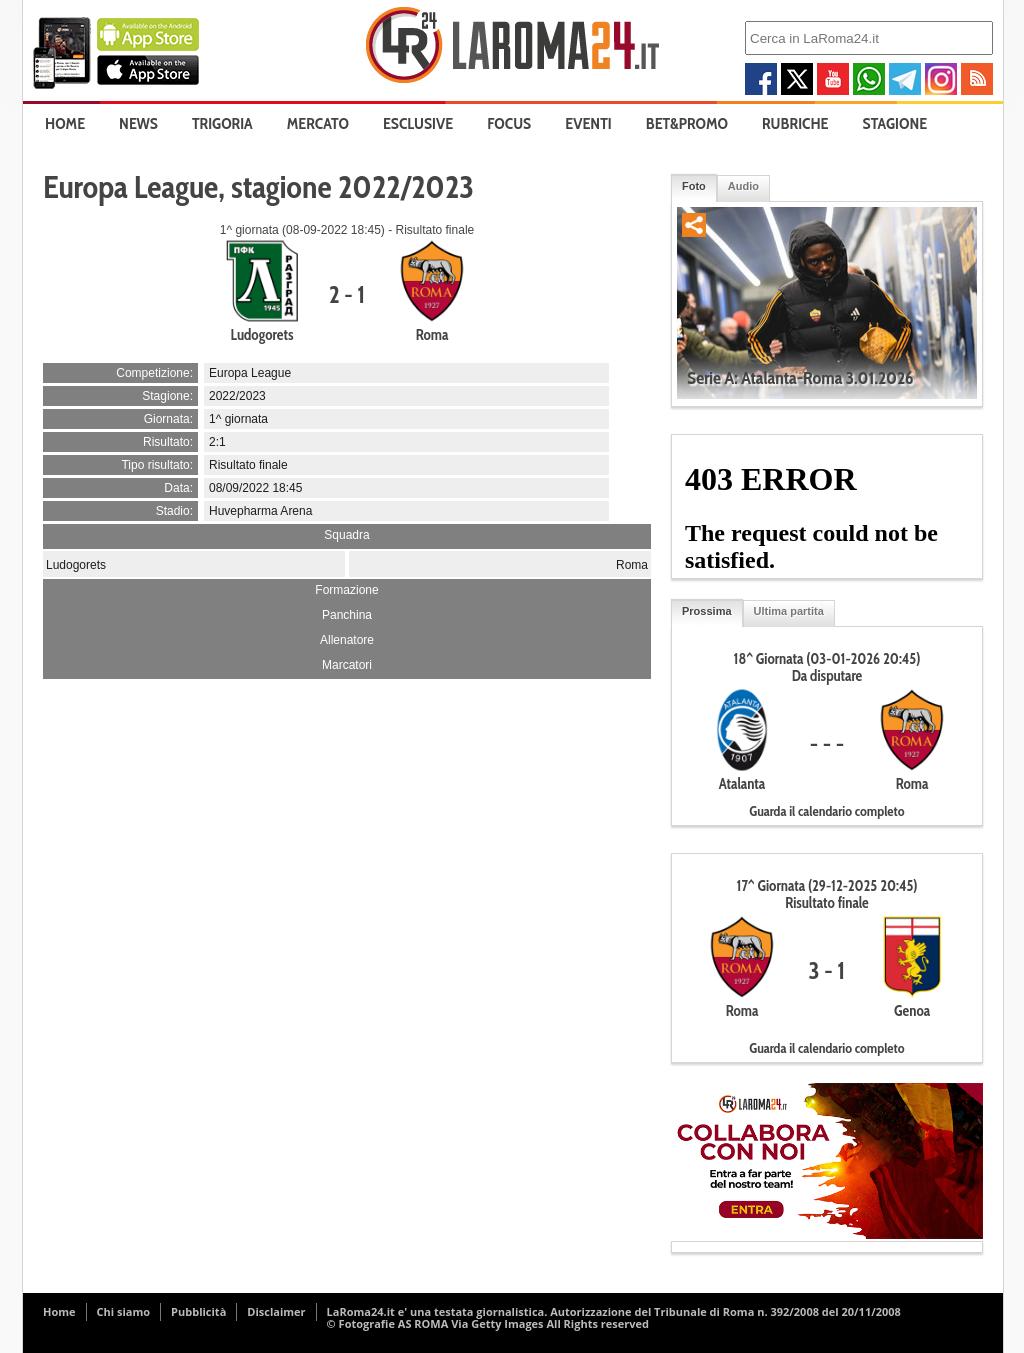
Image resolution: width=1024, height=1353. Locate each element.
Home (65, 123)
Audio (743, 186)
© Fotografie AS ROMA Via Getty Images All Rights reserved (488, 1323)
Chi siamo (124, 1311)
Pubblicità (198, 1311)
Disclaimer (276, 1311)
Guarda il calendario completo (826, 811)
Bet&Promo (687, 123)
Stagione (895, 123)
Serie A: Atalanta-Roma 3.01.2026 (800, 378)
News (138, 123)
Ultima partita (789, 611)
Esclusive (418, 123)
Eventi (588, 123)
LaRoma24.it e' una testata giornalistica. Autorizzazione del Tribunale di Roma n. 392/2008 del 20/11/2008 (614, 1311)
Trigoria (222, 123)
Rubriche (795, 123)
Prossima (707, 611)
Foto (694, 186)
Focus (509, 123)
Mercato (318, 123)
